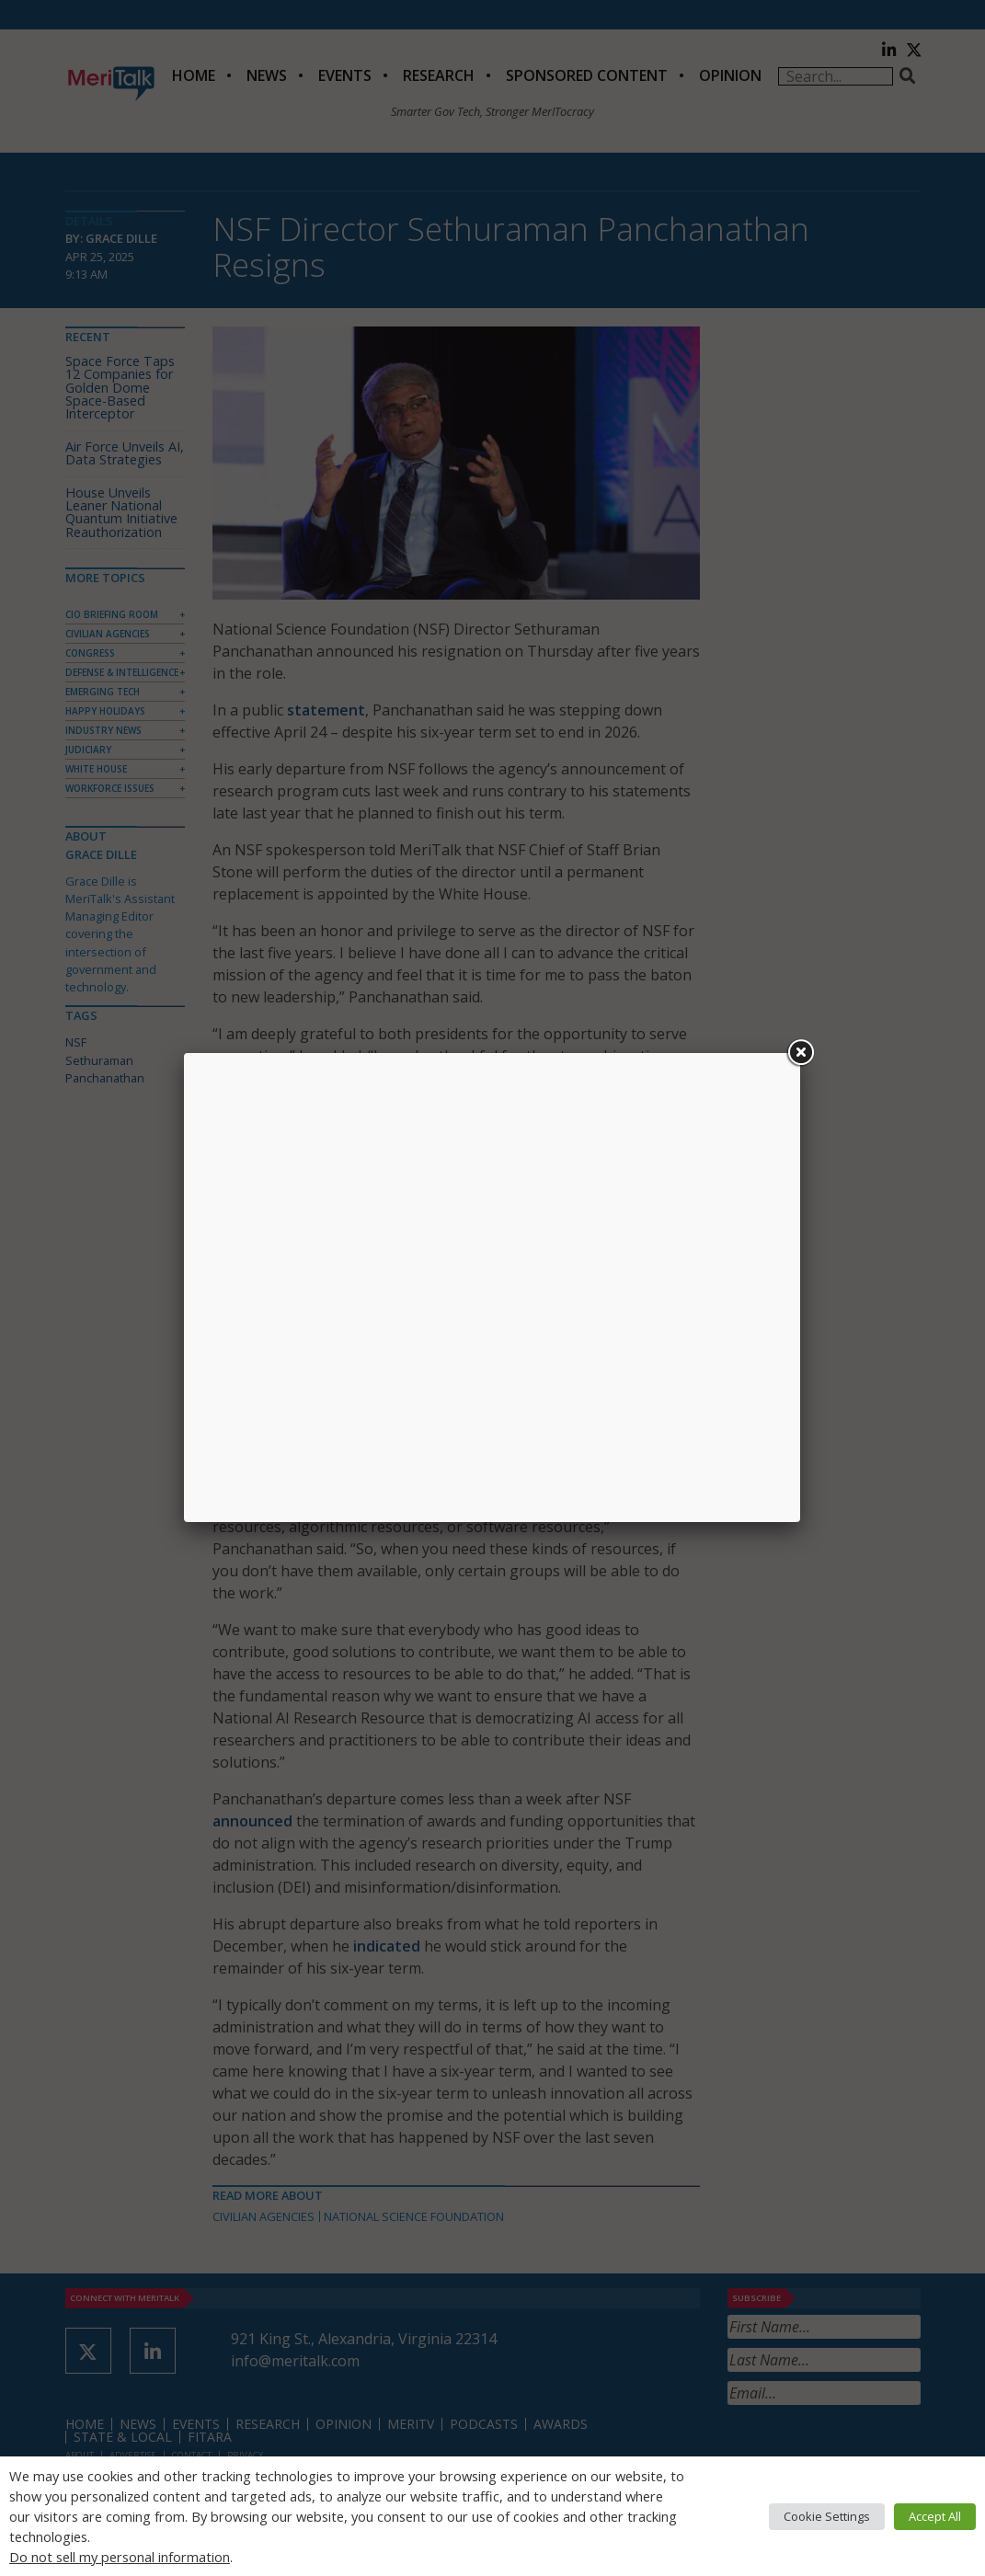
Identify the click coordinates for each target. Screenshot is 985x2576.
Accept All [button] (935, 2516)
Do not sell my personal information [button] (119, 2556)
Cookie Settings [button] (827, 2516)
